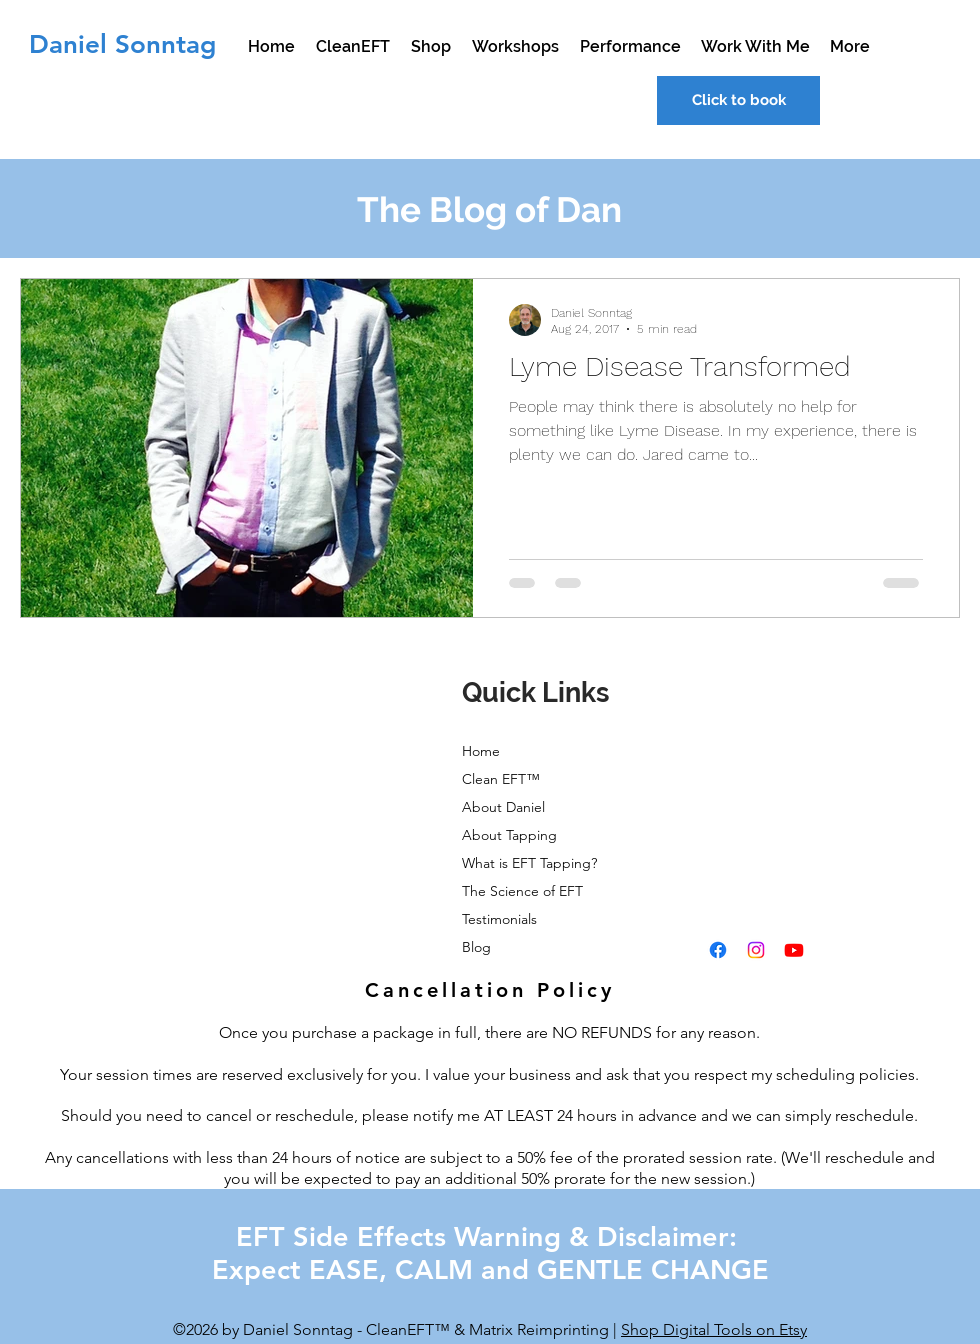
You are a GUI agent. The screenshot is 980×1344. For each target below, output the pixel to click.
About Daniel (503, 807)
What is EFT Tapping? (529, 863)
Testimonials (499, 919)
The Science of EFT (522, 891)
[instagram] (756, 950)
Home (481, 751)
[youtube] (794, 950)
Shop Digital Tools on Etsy (714, 1329)
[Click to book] (738, 100)
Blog (476, 947)
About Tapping (509, 835)
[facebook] (718, 950)
